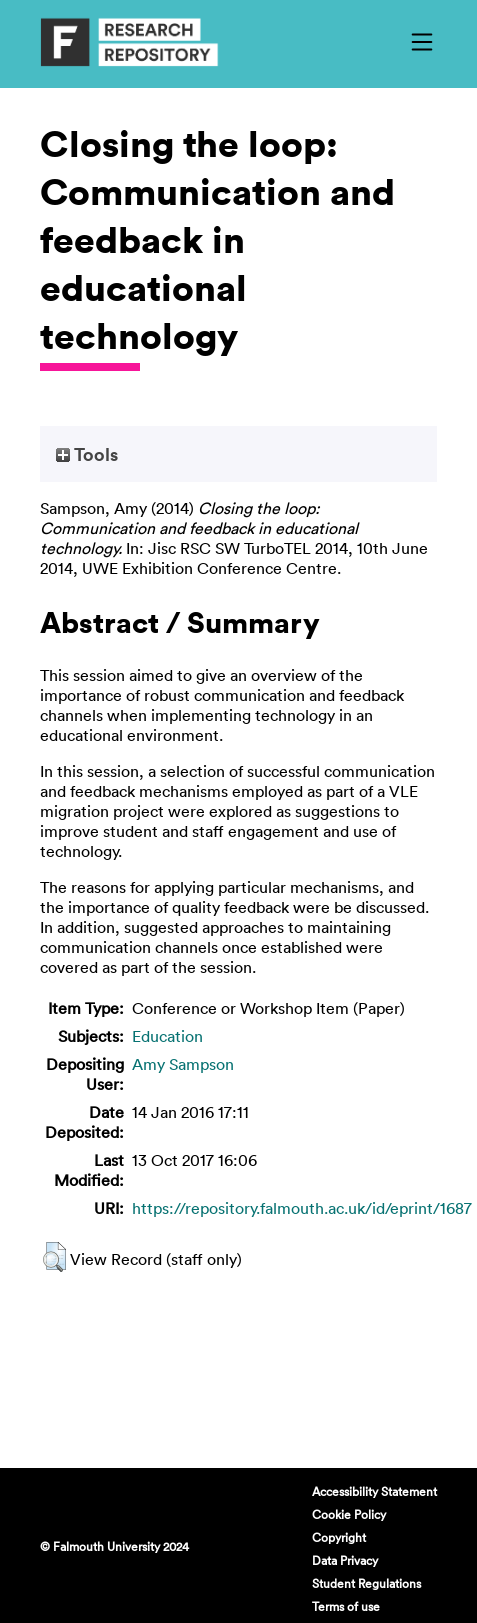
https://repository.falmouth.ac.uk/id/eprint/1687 (302, 1208)
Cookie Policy (349, 1514)
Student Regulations (366, 1583)
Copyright (339, 1537)
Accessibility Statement (374, 1491)
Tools (87, 454)
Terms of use (346, 1606)
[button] (54, 1257)
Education (167, 1036)
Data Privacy (345, 1560)
